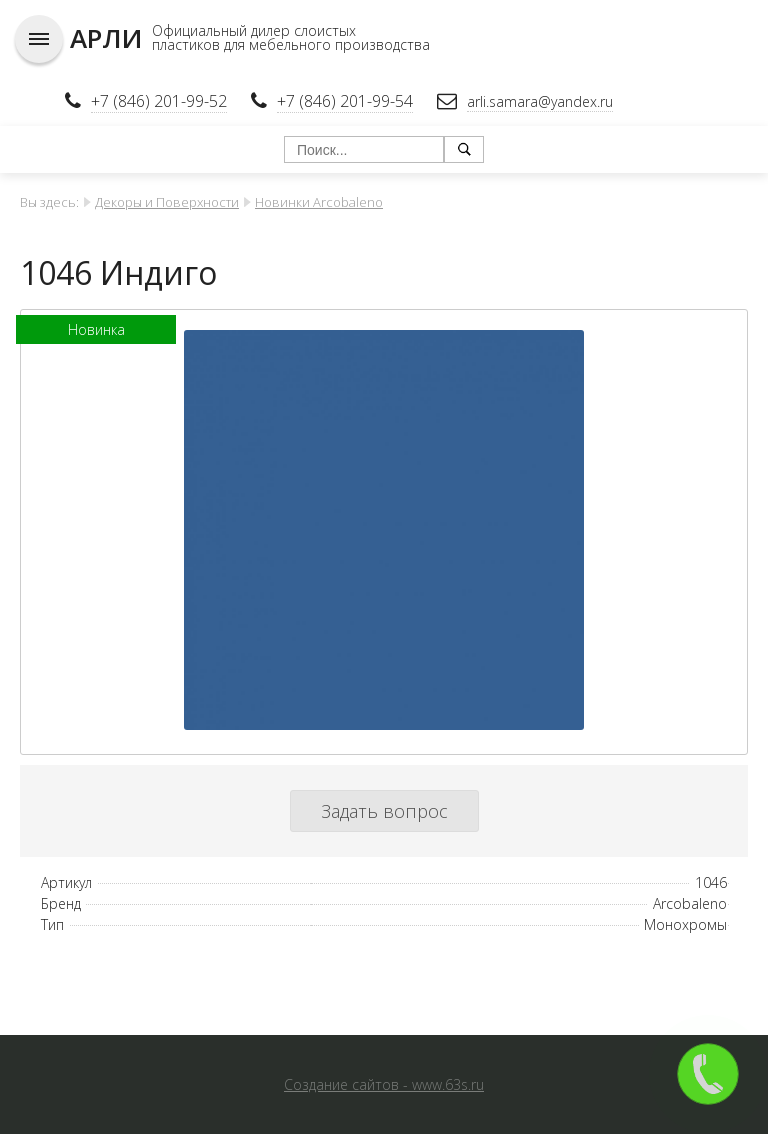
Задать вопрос (384, 811)
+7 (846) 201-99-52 (159, 101)
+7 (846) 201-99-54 (345, 101)
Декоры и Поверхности (167, 202)
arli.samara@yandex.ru (540, 101)
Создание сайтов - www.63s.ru (384, 1084)
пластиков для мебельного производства (291, 44)
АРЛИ (106, 38)
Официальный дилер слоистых (254, 30)
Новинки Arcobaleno (319, 202)
